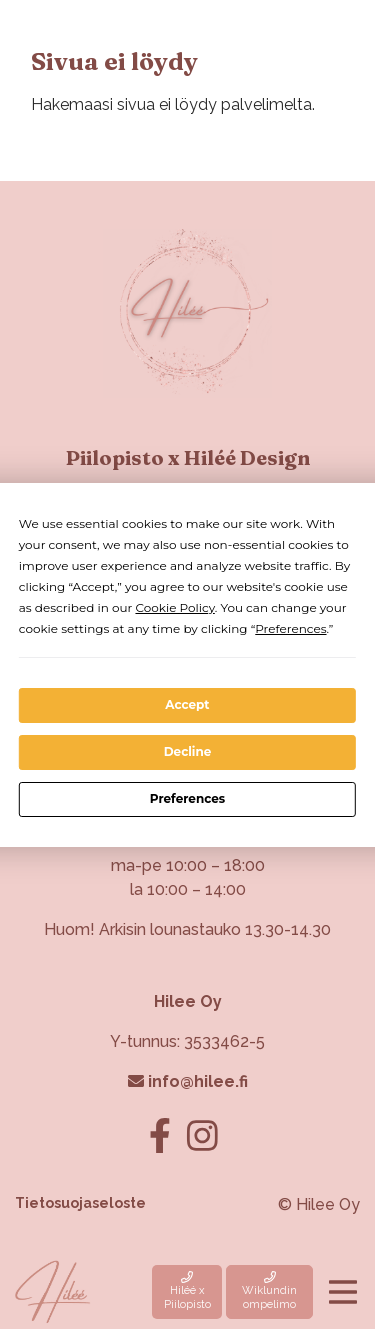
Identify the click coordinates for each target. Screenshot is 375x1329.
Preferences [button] (290, 628)
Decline (188, 751)
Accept (187, 704)
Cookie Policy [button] (174, 607)
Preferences (187, 798)
